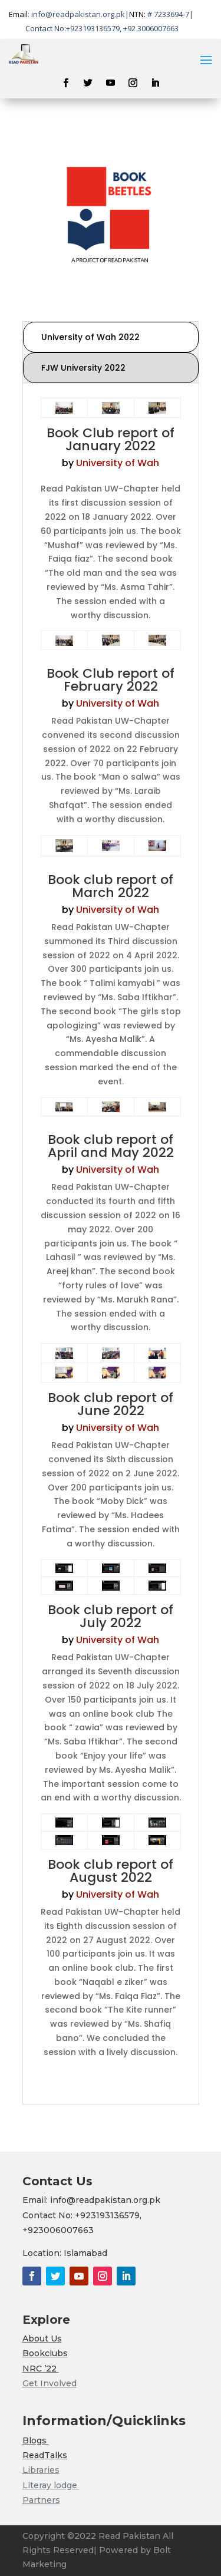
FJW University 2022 (83, 368)
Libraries (41, 2470)
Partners (41, 2500)
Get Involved (49, 2383)
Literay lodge (51, 2485)
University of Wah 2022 (90, 337)
